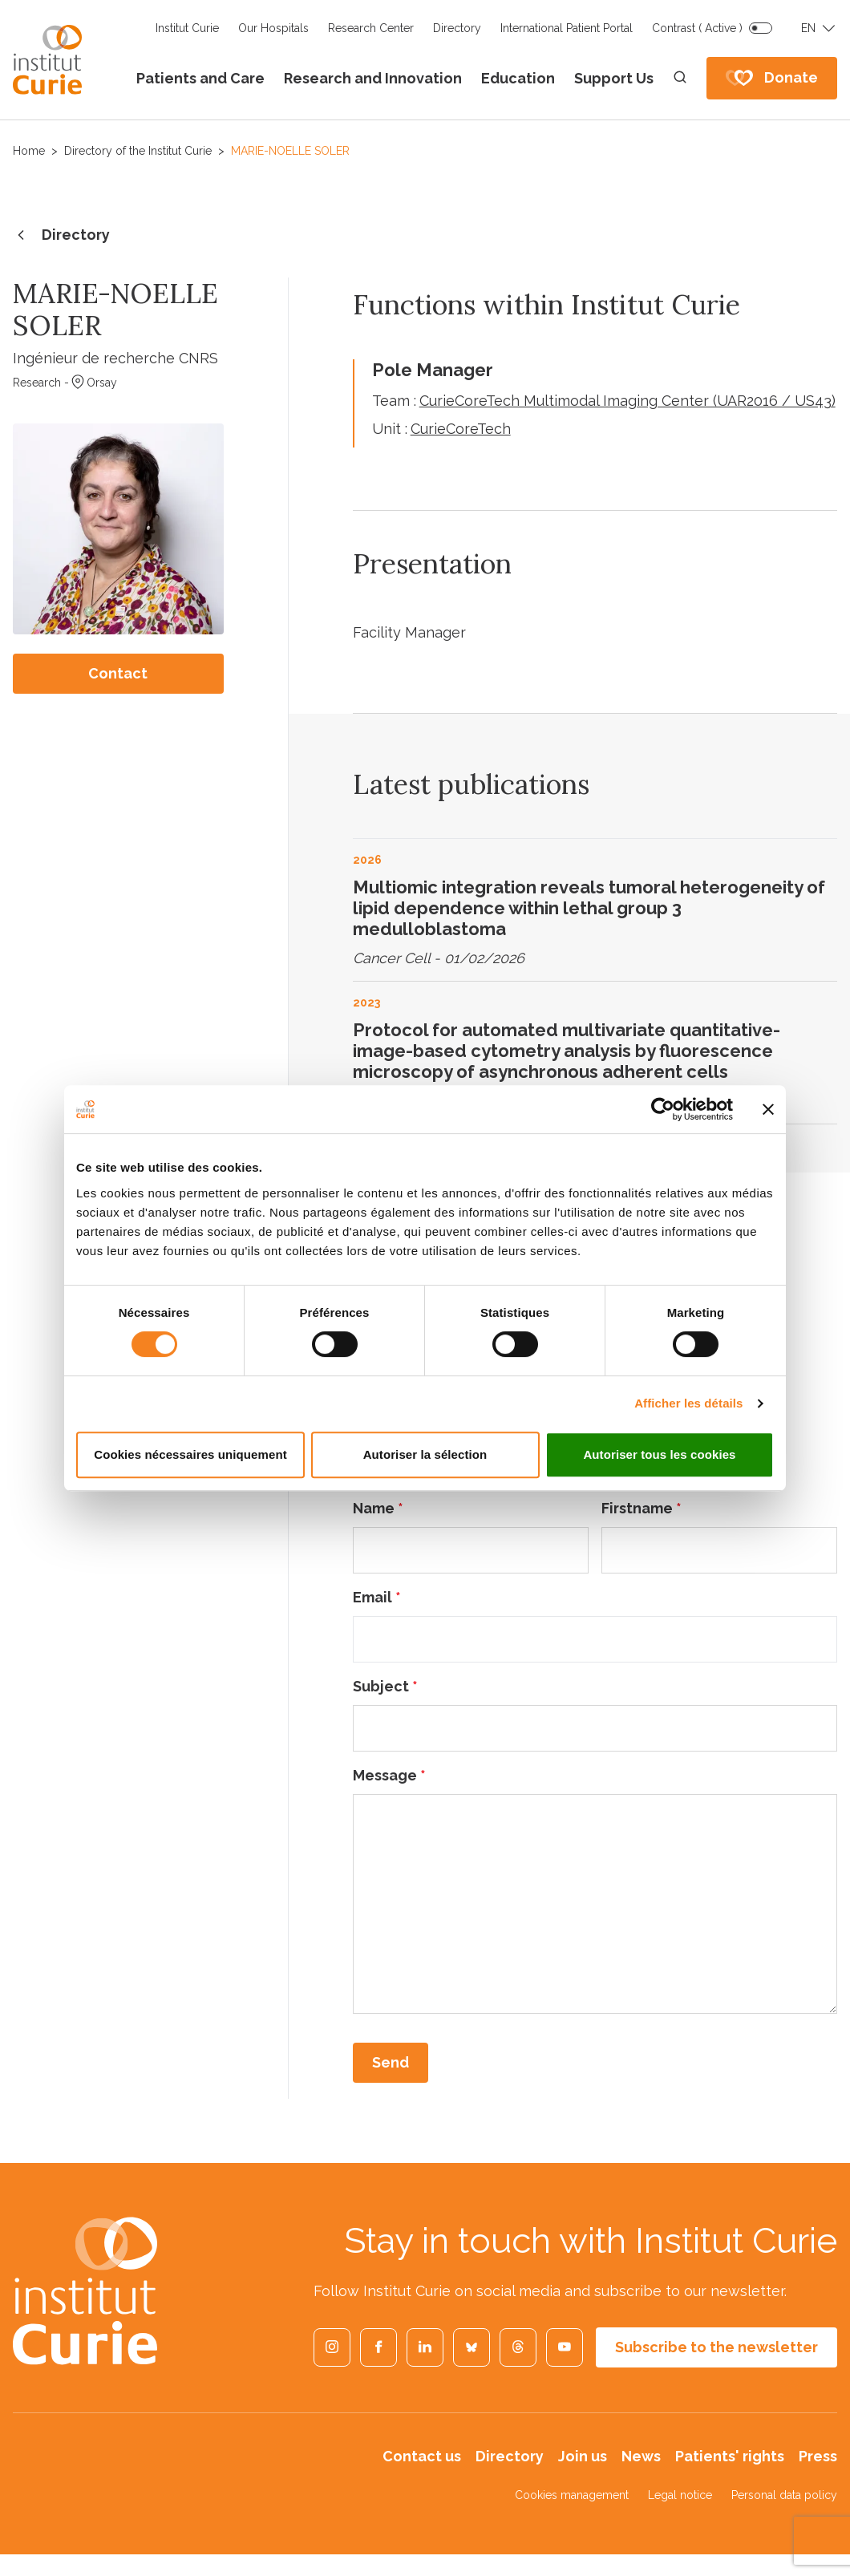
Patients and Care (200, 78)
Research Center (371, 28)
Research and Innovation (373, 78)
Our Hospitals (273, 28)
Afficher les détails (688, 1403)
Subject (385, 1686)
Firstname (641, 1508)
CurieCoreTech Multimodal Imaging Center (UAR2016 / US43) (627, 400)
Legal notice (680, 2495)
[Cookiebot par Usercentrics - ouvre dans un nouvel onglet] (663, 1109)
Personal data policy (784, 2495)
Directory (457, 28)
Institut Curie (187, 28)
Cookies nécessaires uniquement (190, 1454)
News (641, 2456)
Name (378, 1508)
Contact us (421, 2456)
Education (518, 78)
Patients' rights (729, 2456)
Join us (582, 2456)
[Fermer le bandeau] (768, 1109)
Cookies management (572, 2495)
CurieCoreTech (461, 428)
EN (808, 28)
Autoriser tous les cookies (659, 1454)
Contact (118, 673)
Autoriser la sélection (425, 1454)
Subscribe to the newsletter (716, 2347)
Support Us (614, 78)
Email (377, 1597)
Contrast (697, 28)
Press (818, 2456)
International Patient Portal (566, 28)
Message (389, 1775)
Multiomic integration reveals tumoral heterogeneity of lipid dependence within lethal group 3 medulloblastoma (589, 908)
